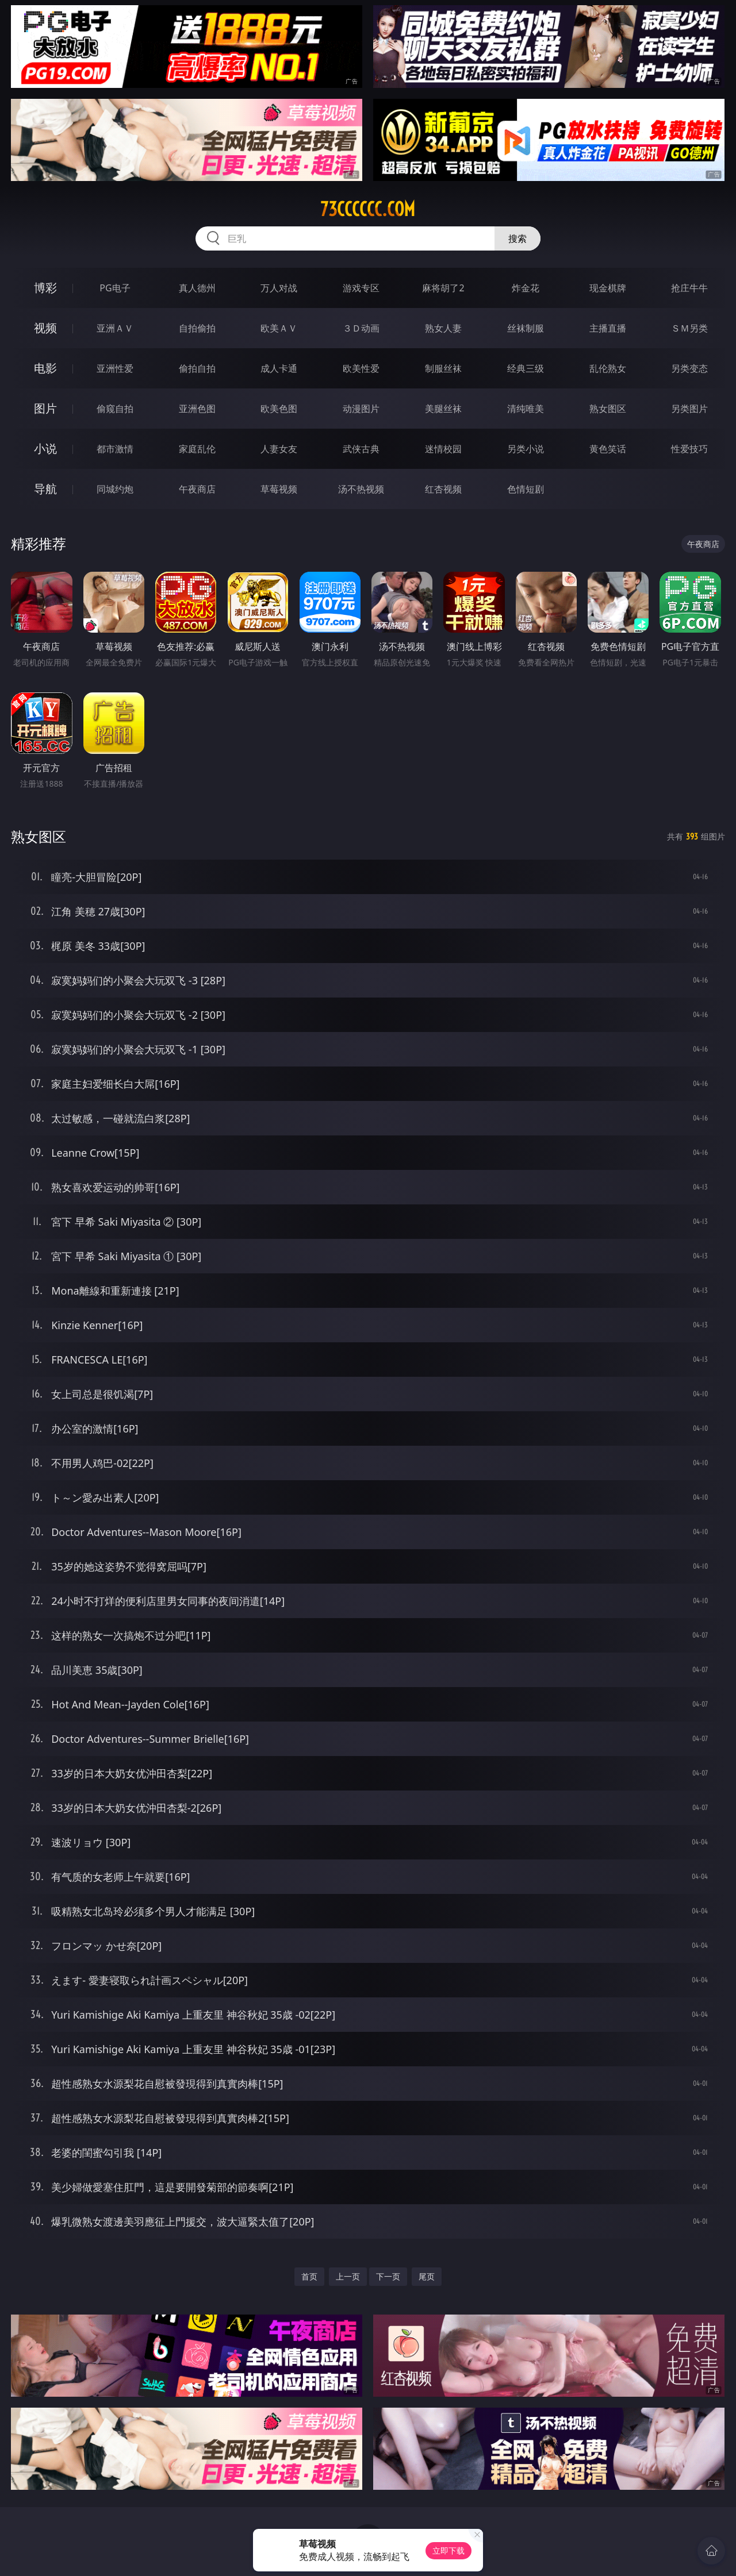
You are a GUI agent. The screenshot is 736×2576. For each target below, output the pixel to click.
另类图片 (689, 408)
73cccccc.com (367, 209)
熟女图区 (607, 408)
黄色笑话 (607, 448)
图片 (45, 408)
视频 (45, 328)
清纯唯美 (525, 408)
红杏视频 (443, 489)
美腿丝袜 (443, 408)
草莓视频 (278, 489)
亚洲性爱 (115, 368)
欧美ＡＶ (278, 328)
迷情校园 (443, 448)
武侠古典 (361, 448)
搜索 (517, 238)
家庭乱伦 (197, 448)
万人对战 (278, 288)
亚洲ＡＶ (115, 328)
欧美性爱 (361, 368)
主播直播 (607, 328)
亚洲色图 (197, 408)
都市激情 (115, 448)
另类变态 (689, 368)
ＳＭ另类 (689, 328)
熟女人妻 (443, 328)
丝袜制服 (525, 328)
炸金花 (525, 288)
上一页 (348, 2276)
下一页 (388, 2276)
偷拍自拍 (197, 368)
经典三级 (525, 368)
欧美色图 (278, 408)
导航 (45, 488)
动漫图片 (361, 408)
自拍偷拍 (197, 328)
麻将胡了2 (443, 288)
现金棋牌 (607, 288)
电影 (45, 368)
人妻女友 (278, 448)
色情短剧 (525, 489)
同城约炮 (115, 489)
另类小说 (525, 448)
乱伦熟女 (607, 368)
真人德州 (197, 288)
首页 (309, 2276)
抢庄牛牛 (689, 288)
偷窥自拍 (115, 408)
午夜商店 (197, 489)
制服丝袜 (443, 368)
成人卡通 (278, 368)
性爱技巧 (689, 448)
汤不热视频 (361, 489)
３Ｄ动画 (361, 328)
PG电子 (114, 288)
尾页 (427, 2276)
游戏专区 (361, 288)
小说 (45, 448)
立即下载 (448, 2550)
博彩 (45, 287)
